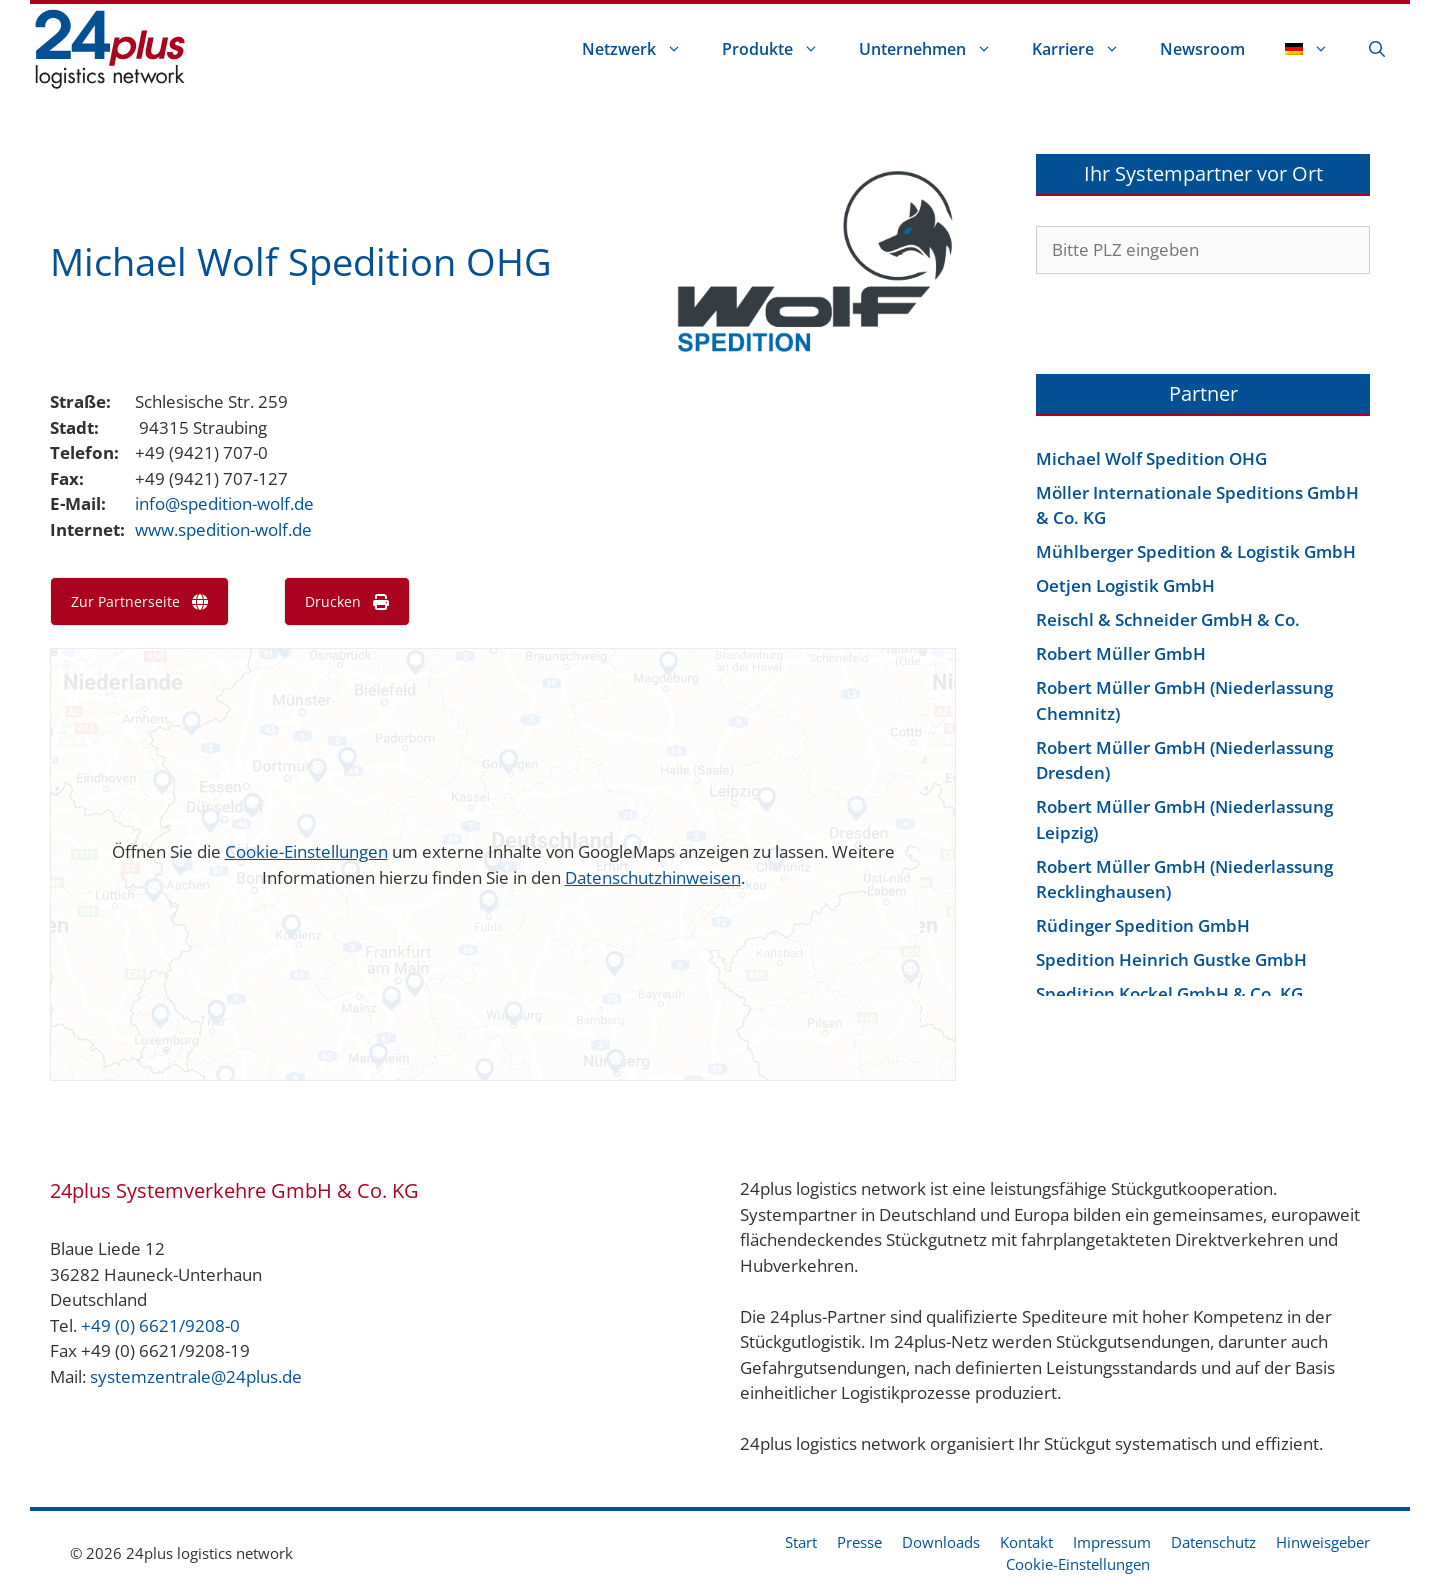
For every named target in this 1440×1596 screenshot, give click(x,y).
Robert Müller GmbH (1121, 653)
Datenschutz (1213, 1542)
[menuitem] (1307, 49)
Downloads (941, 1542)
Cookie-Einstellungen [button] (1078, 1564)
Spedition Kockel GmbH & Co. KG (1169, 993)
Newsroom (1202, 49)
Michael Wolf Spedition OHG (1151, 458)
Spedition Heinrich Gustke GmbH (1171, 959)
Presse (859, 1542)
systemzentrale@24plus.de (196, 1376)
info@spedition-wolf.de (224, 503)
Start (801, 1542)
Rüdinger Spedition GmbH (1143, 925)
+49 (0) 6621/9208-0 (160, 1325)
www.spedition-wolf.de (223, 529)
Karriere (1086, 49)
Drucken (347, 601)
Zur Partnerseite (139, 601)
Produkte (780, 49)
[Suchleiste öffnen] (1377, 49)
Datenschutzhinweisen (653, 877)
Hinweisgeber (1323, 1542)
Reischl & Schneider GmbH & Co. (1168, 619)
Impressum (1112, 1542)
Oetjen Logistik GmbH (1125, 585)
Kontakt (1026, 1542)
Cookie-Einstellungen (306, 851)
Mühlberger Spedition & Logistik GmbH (1196, 551)
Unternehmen (935, 49)
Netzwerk (642, 49)
